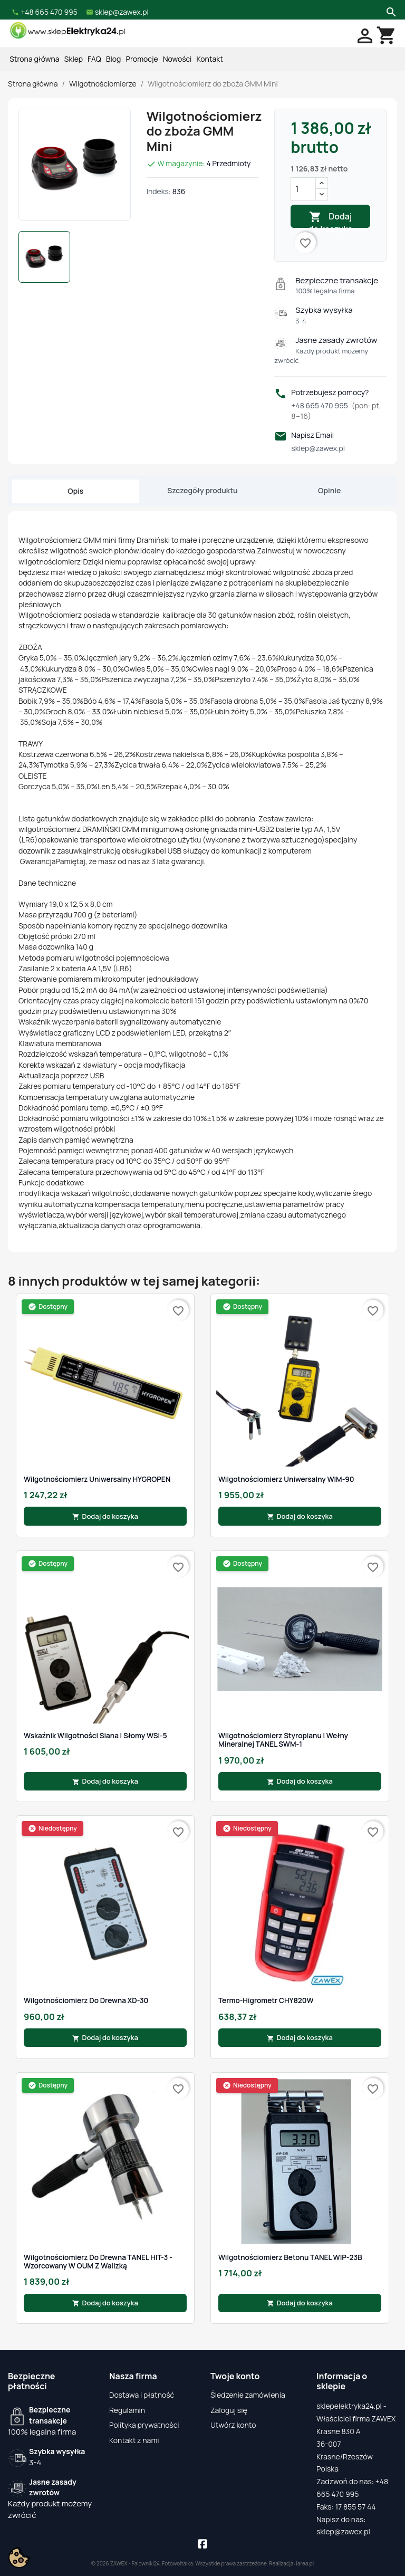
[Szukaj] (390, 11)
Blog (113, 59)
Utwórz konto (233, 2425)
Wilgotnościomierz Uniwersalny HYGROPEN (97, 1479)
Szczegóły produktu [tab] (202, 490)
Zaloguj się (228, 2410)
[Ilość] (303, 188)
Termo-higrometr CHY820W (266, 2000)
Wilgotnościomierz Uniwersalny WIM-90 (286, 1479)
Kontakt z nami (134, 2440)
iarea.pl (305, 2563)
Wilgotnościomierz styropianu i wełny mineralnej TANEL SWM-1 (283, 1740)
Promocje (142, 59)
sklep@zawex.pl (318, 448)
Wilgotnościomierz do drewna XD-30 (86, 2000)
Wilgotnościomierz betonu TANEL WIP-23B (290, 2257)
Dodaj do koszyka (330, 219)
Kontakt (210, 59)
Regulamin (127, 2410)
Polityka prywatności (144, 2425)
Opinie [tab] (329, 490)
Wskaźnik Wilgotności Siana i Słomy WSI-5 (95, 1735)
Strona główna (34, 59)
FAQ (94, 59)
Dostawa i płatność (141, 2395)
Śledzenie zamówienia (247, 2395)
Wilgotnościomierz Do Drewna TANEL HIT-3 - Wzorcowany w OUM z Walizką (98, 2262)
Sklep (73, 59)
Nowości (177, 59)
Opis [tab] (75, 491)
